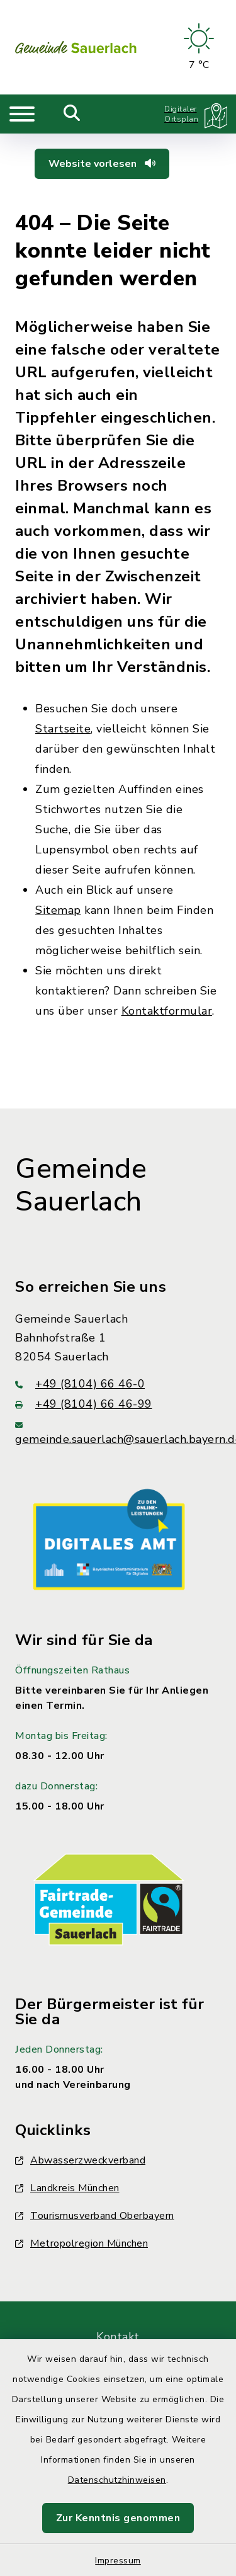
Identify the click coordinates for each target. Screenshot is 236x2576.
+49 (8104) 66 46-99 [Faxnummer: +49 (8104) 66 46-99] (83, 1403)
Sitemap (58, 910)
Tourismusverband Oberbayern (94, 2216)
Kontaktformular (167, 1010)
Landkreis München (67, 2188)
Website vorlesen (101, 164)
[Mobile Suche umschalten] (72, 114)
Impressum (118, 2561)
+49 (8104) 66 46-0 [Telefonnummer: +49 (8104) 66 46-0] (80, 1383)
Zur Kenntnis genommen (118, 2518)
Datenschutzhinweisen (117, 2480)
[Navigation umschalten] (22, 114)
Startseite (63, 728)
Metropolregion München (81, 2243)
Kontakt (118, 2336)
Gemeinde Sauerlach (81, 1185)
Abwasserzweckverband (80, 2160)
